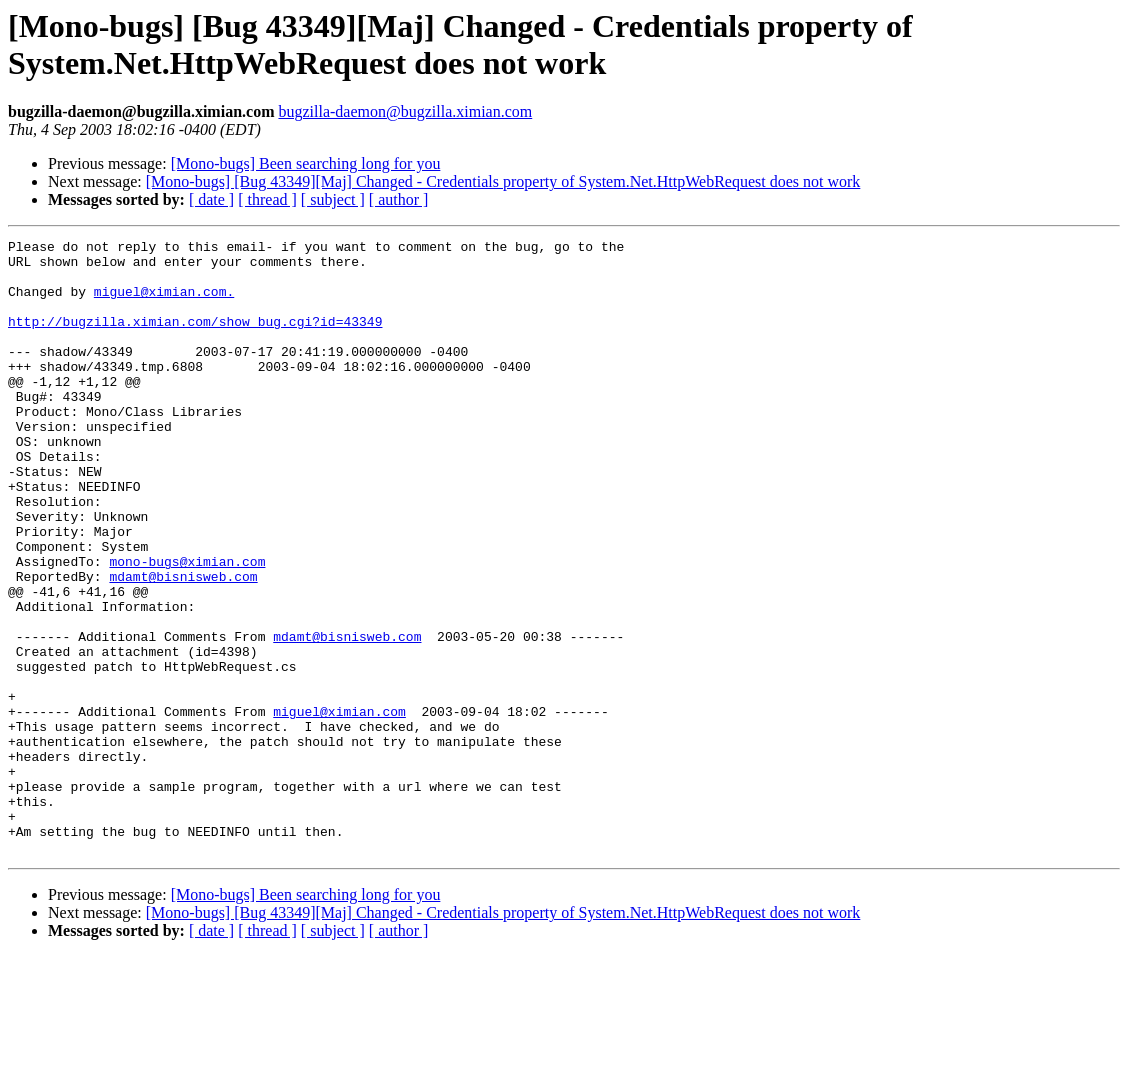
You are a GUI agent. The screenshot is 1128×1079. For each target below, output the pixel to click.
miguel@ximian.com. (164, 303)
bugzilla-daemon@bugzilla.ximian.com (405, 111)
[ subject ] (333, 199)
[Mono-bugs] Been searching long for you (306, 163)
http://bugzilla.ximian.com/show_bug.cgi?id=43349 (195, 339)
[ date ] (211, 199)
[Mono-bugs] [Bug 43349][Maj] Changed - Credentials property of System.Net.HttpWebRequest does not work (503, 181)
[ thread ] (267, 199)
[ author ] (399, 199)
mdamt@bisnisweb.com (183, 645)
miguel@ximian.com (339, 807)
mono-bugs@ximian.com (187, 627)
